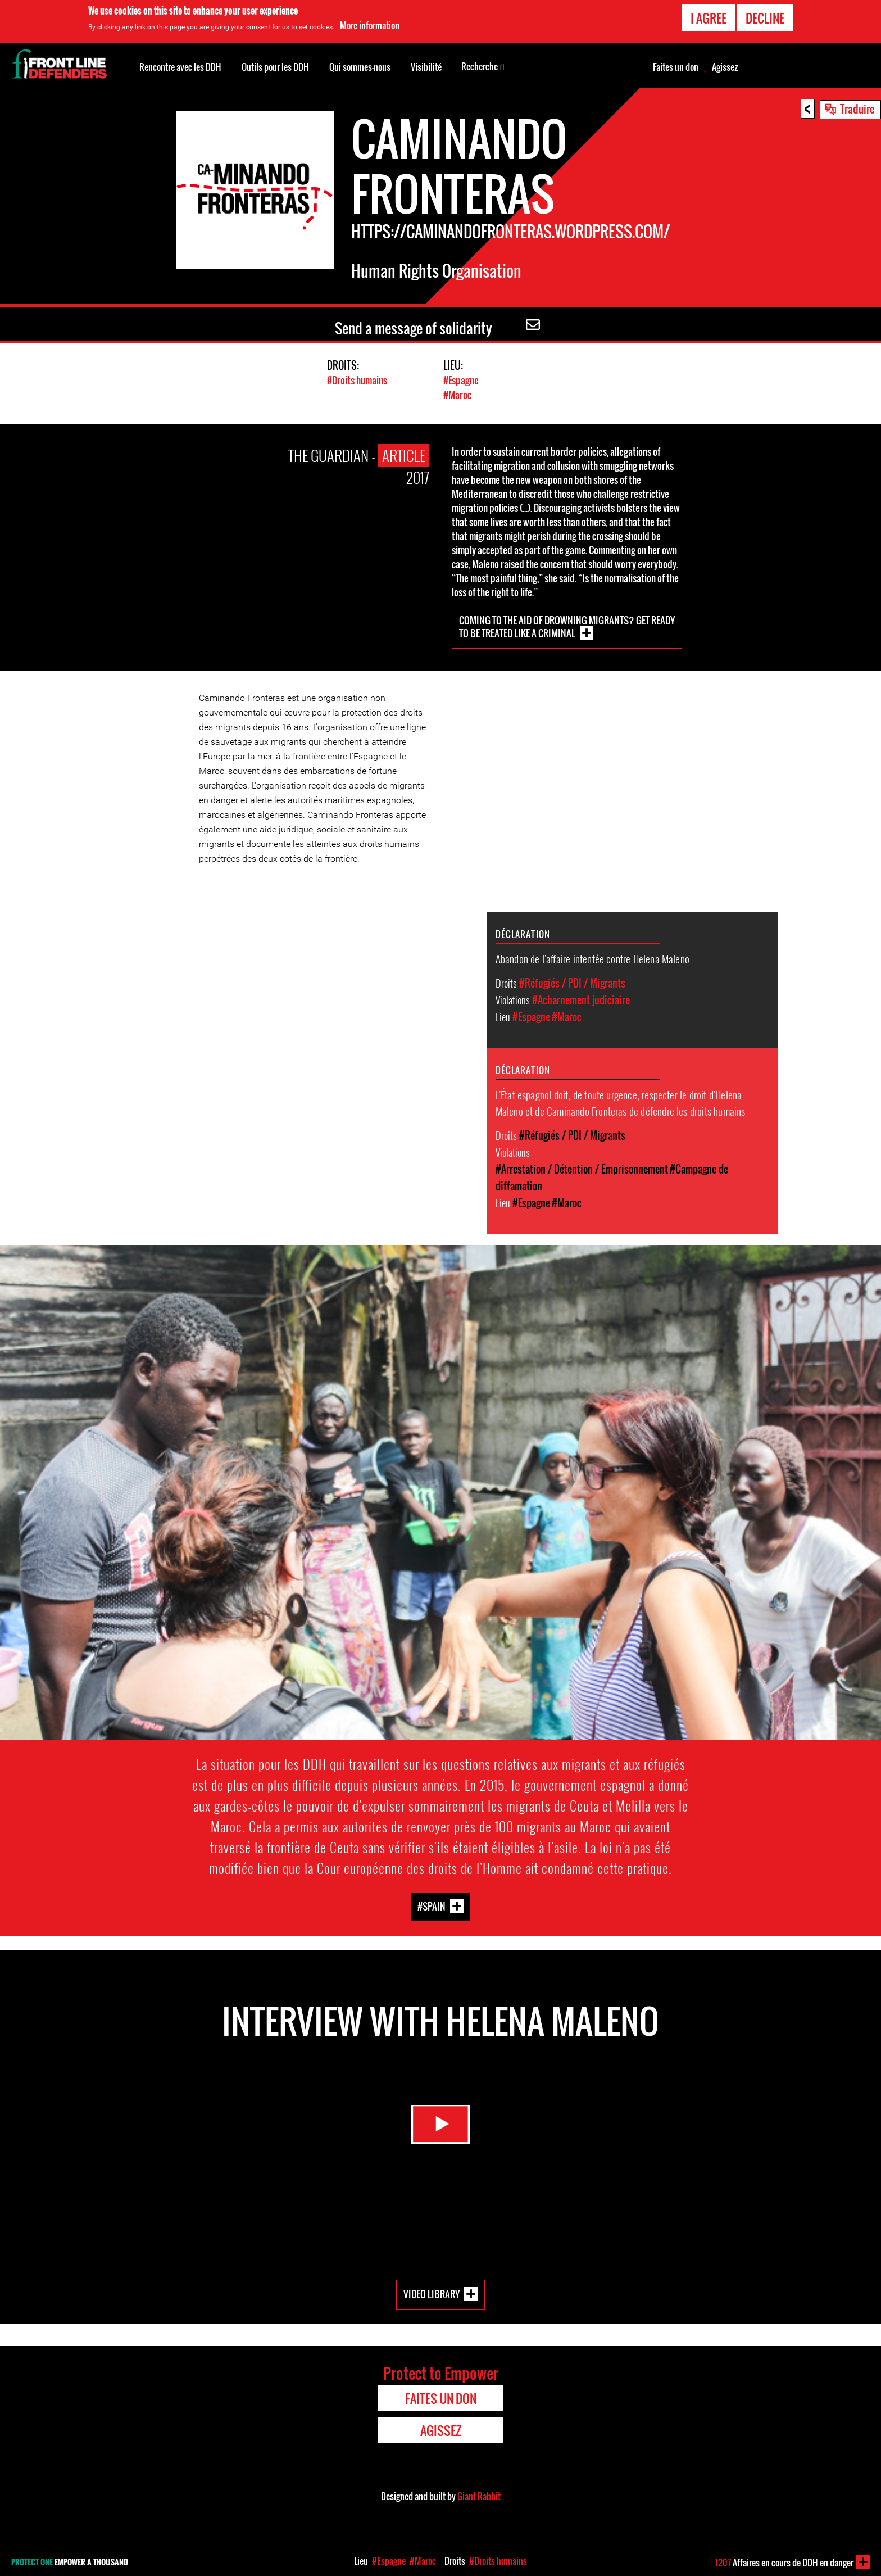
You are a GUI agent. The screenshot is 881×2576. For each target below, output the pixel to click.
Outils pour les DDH (275, 67)
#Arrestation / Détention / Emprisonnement (582, 1168)
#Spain (431, 1905)
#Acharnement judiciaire (581, 999)
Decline (765, 18)
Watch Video (440, 2129)
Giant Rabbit (479, 2495)
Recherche (483, 66)
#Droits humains (357, 380)
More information (369, 25)
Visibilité (426, 67)
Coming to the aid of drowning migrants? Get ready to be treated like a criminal (567, 626)
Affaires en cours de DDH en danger (784, 2562)
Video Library (431, 2294)
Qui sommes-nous (359, 67)
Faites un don (675, 67)
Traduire (857, 108)
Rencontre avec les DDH (180, 67)
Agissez (725, 67)
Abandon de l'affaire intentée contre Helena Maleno (593, 958)
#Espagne (461, 380)
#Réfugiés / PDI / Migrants (572, 982)
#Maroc (457, 394)
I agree (708, 18)
